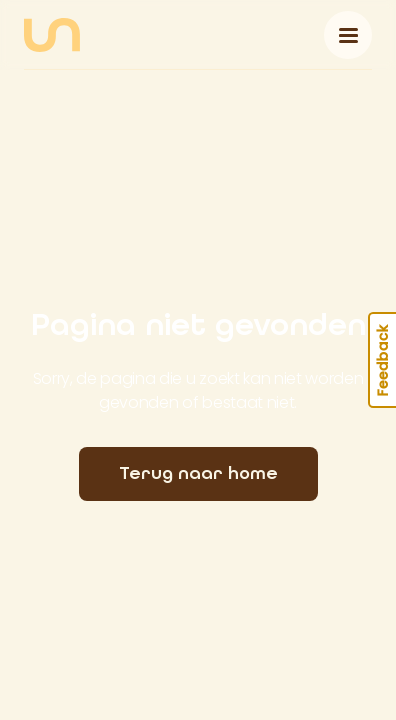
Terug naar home (198, 473)
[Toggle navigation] (348, 35)
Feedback (383, 360)
